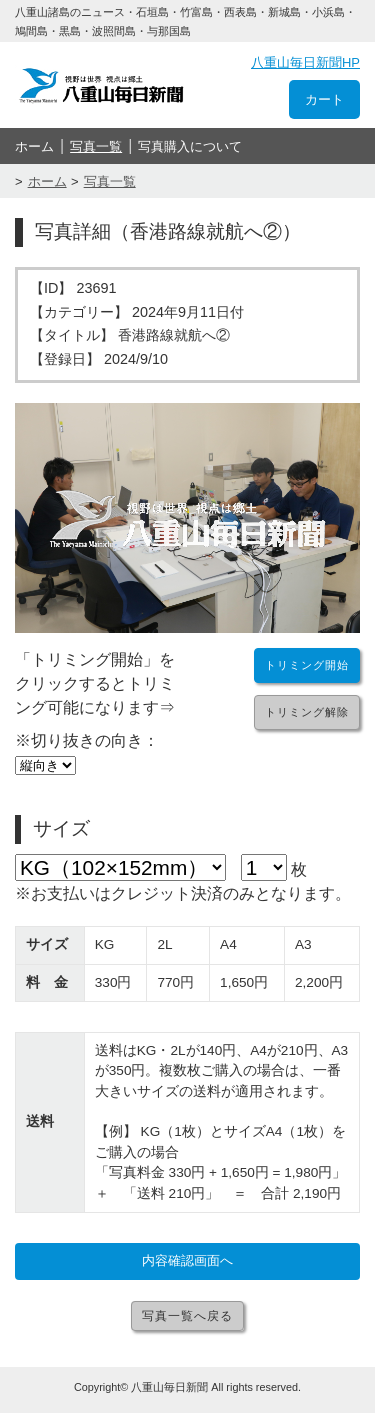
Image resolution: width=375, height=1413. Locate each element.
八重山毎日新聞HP (305, 62)
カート (324, 99)
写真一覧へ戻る (187, 1316)
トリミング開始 (307, 665)
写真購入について (190, 146)
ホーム (34, 146)
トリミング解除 (307, 712)
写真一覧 (96, 146)
